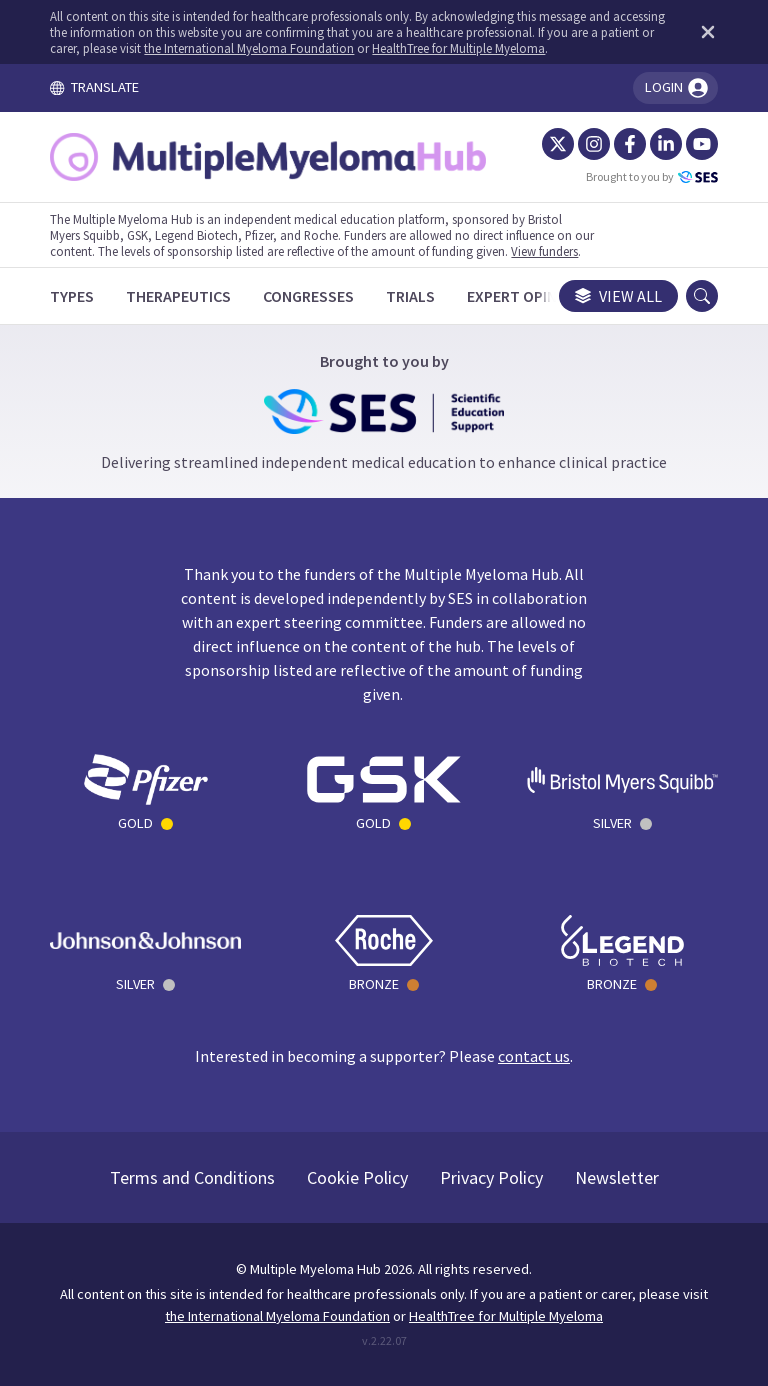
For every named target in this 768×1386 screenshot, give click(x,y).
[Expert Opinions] (529, 296)
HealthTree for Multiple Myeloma (458, 48)
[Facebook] (630, 144)
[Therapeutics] (178, 296)
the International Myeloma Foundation (249, 48)
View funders (544, 251)
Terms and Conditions (192, 1177)
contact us (534, 1056)
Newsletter (617, 1177)
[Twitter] (558, 144)
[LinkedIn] (666, 144)
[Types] (72, 296)
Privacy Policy (491, 1177)
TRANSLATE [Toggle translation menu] (94, 87)
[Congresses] (308, 296)
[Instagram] (594, 144)
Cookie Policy (357, 1177)
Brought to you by (652, 177)
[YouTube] (702, 144)
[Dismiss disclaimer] (704, 32)
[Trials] (410, 296)
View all (618, 296)
